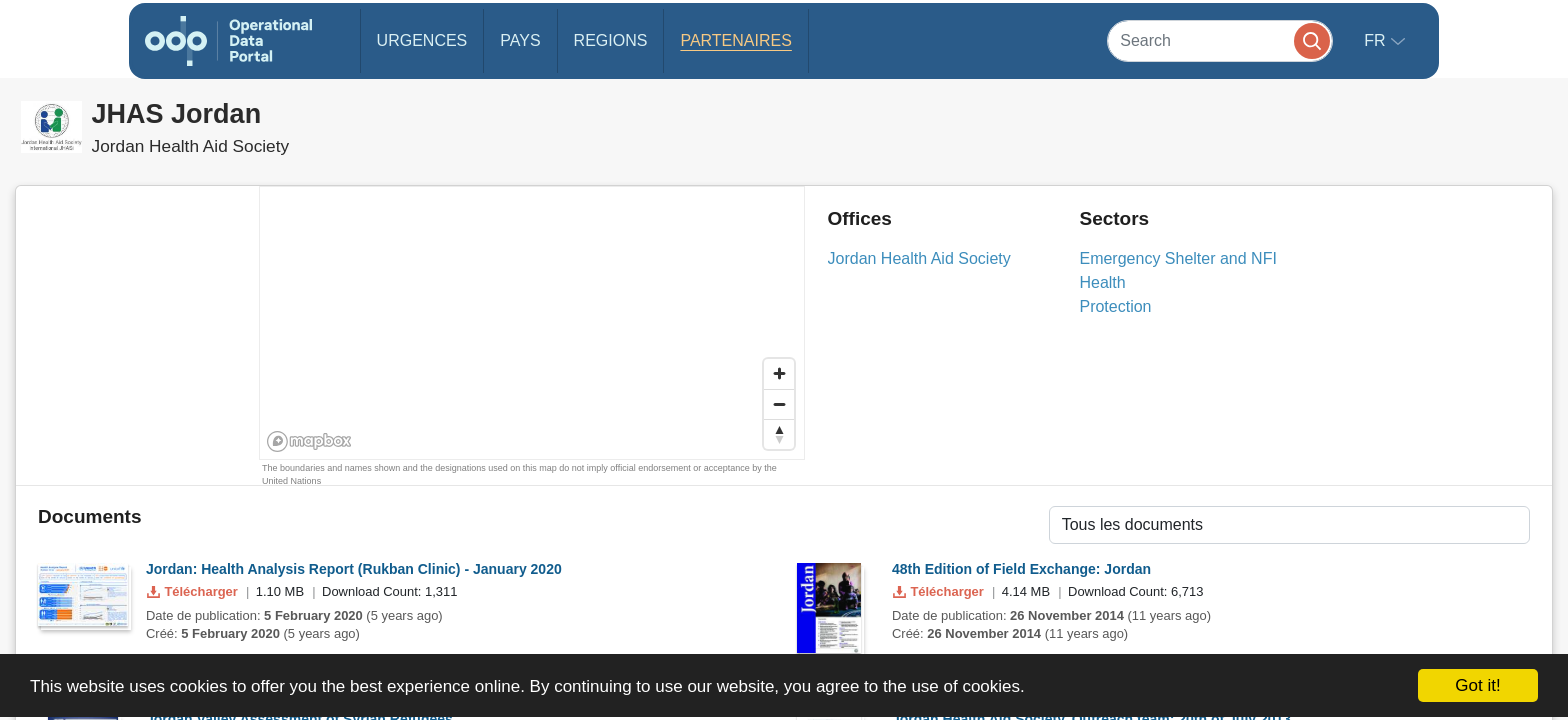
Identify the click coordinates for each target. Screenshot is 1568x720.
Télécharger (194, 591)
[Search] (1220, 40)
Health (1102, 282)
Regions (611, 40)
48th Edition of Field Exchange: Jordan (1021, 569)
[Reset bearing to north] (779, 434)
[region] (533, 324)
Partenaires (735, 40)
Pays (520, 40)
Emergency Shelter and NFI (1177, 258)
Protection (1115, 306)
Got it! (1477, 685)
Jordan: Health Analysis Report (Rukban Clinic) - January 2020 (354, 569)
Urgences (422, 40)
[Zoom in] (779, 374)
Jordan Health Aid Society (919, 258)
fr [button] (1377, 40)
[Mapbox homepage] (309, 441)
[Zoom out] (779, 404)
